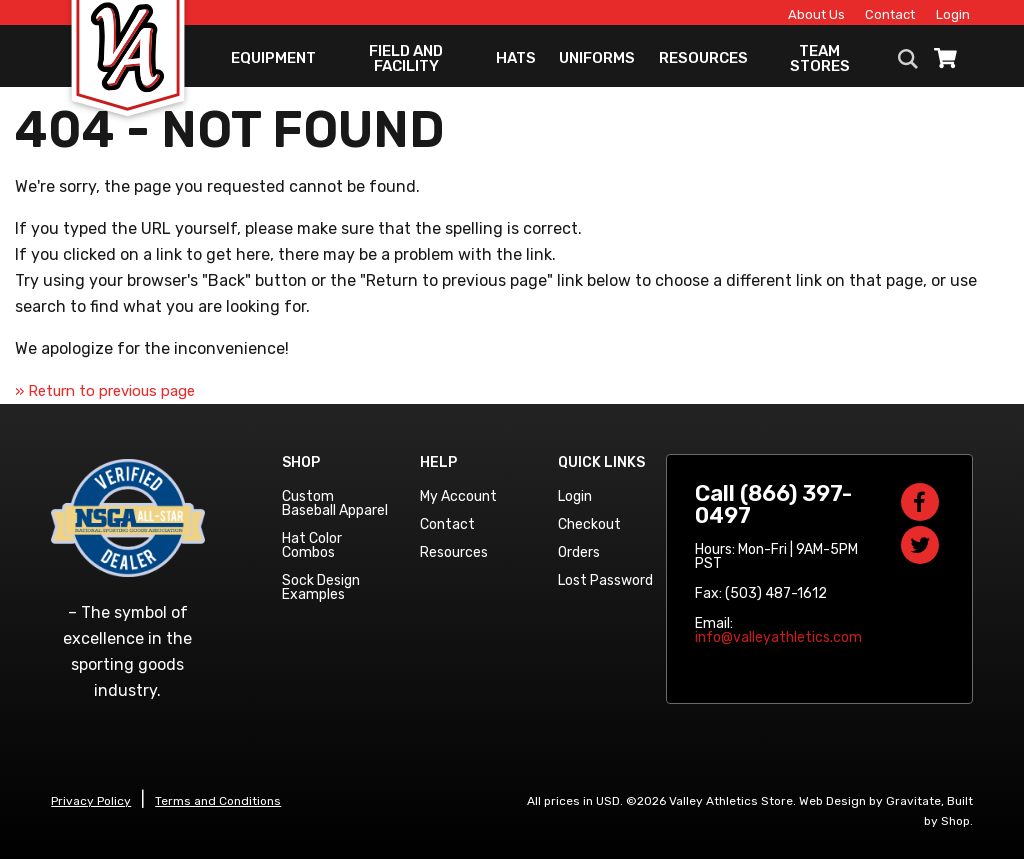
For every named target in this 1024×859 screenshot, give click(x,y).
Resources (703, 65)
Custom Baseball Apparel (335, 503)
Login (941, 16)
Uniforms (597, 65)
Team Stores (820, 65)
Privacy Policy (91, 801)
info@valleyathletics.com (778, 637)
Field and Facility (406, 65)
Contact (878, 16)
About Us (804, 16)
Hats (516, 65)
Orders (579, 552)
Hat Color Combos (312, 545)
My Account (458, 496)
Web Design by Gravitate (870, 801)
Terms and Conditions (218, 801)
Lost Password (605, 580)
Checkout (589, 524)
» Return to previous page (105, 391)
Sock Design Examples (321, 587)
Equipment (273, 65)
